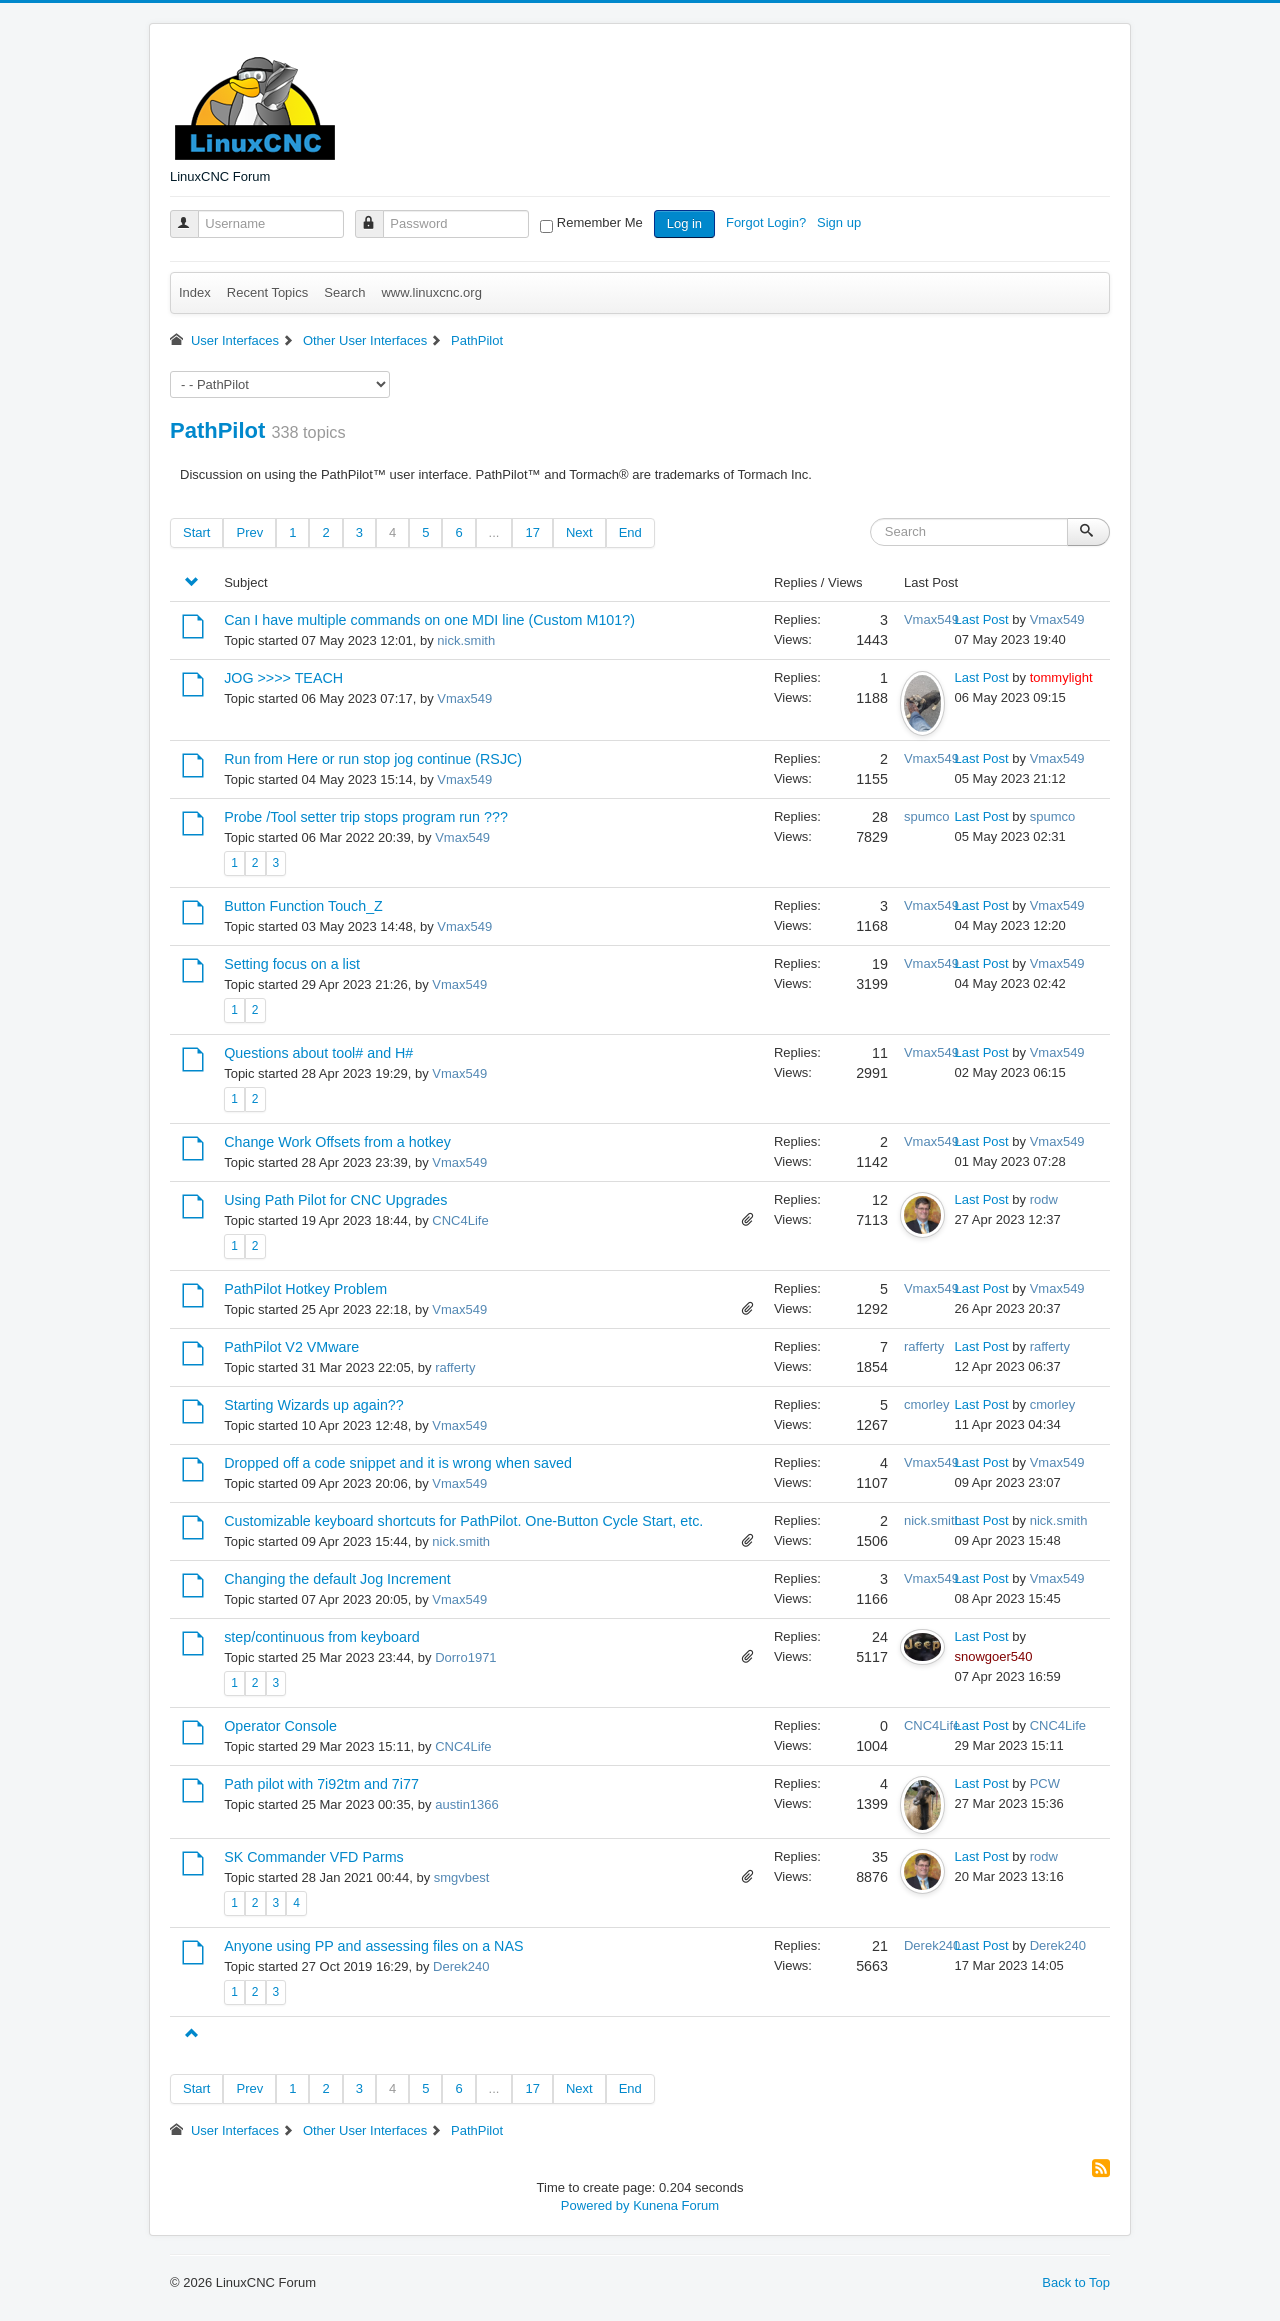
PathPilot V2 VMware (291, 1347)
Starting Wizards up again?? (314, 1405)
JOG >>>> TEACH (283, 678)
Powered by (595, 2205)
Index (195, 292)
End (630, 532)
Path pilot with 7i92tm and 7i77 (321, 1784)
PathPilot (217, 430)
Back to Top (1076, 2282)
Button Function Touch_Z (303, 906)
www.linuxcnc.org (431, 292)
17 (532, 532)
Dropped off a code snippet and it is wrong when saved (398, 1463)
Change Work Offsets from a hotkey (337, 1142)
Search (344, 292)
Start (196, 532)
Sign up (841, 222)
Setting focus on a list (292, 964)
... (494, 532)
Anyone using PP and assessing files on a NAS (373, 1946)
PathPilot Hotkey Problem (305, 1289)
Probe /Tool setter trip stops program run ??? (366, 817)
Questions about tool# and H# (318, 1053)
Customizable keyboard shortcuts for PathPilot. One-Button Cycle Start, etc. (463, 1521)
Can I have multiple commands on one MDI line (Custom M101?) (429, 620)
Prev (249, 532)
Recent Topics (267, 292)
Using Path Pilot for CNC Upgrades (335, 1200)
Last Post (982, 619)
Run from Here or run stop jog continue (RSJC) (373, 759)
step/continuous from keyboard (322, 1637)
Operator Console (280, 1726)
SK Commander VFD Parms (314, 1857)
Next (579, 532)
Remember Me (600, 222)
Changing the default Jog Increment (337, 1579)
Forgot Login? (768, 222)
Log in (684, 223)
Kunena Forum (676, 2205)
